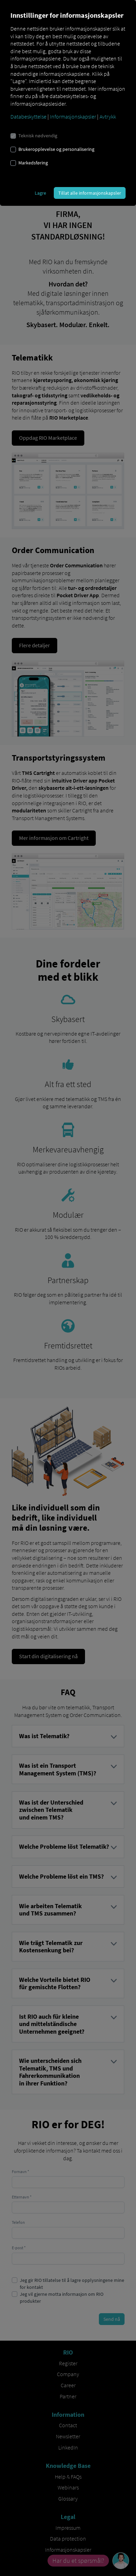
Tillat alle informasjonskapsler (89, 193)
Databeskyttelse (28, 116)
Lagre (40, 193)
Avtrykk (108, 116)
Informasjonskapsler (73, 116)
